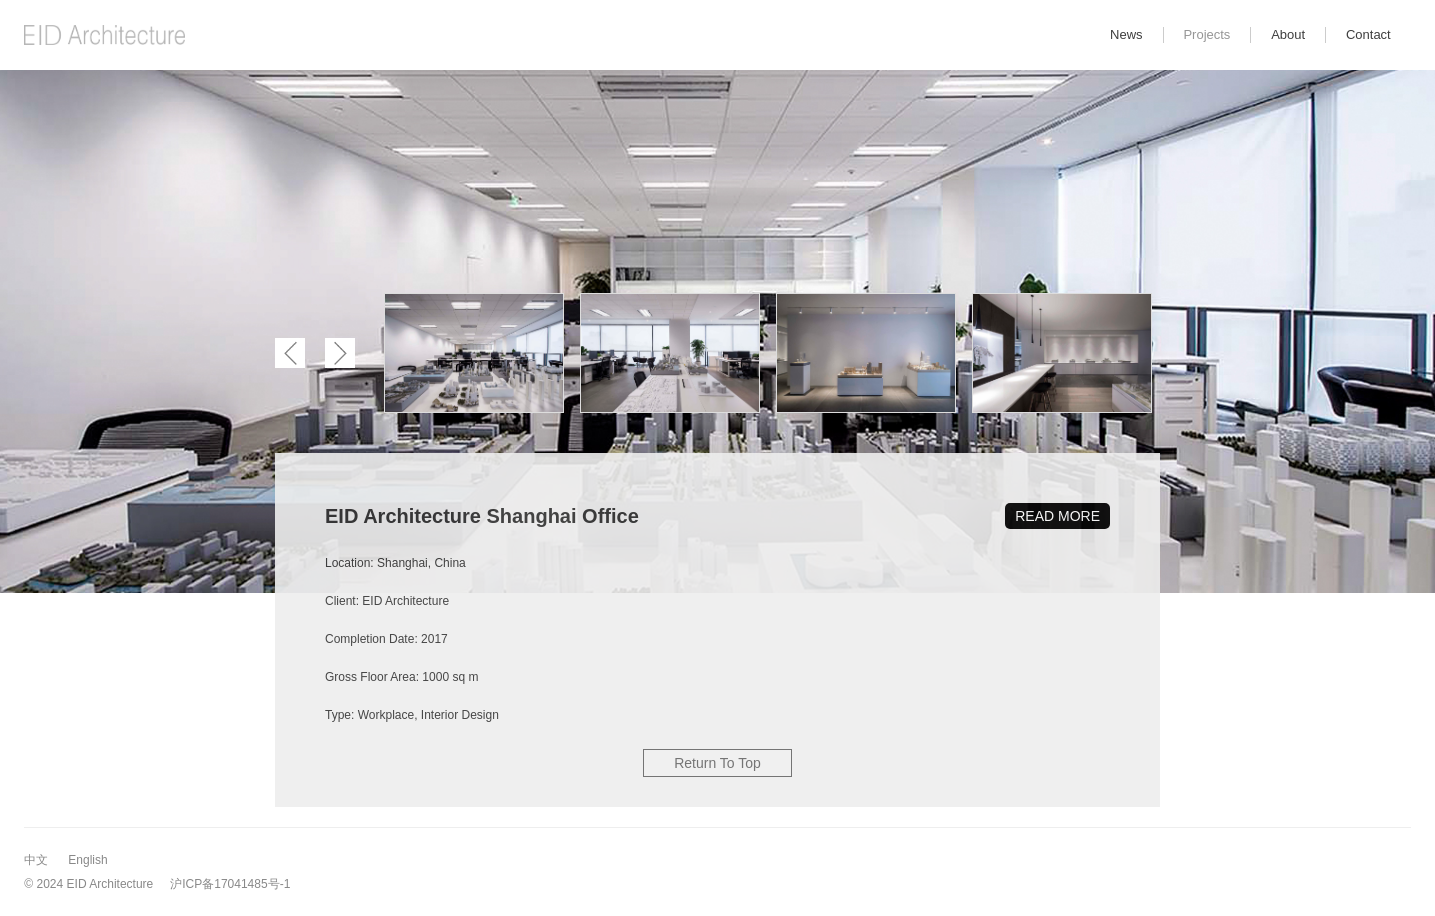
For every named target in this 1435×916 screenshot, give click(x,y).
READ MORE (1057, 516)
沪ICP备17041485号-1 (230, 884)
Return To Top (717, 763)
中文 (36, 860)
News (1126, 34)
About (1288, 34)
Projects (1206, 34)
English (87, 860)
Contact (1368, 34)
